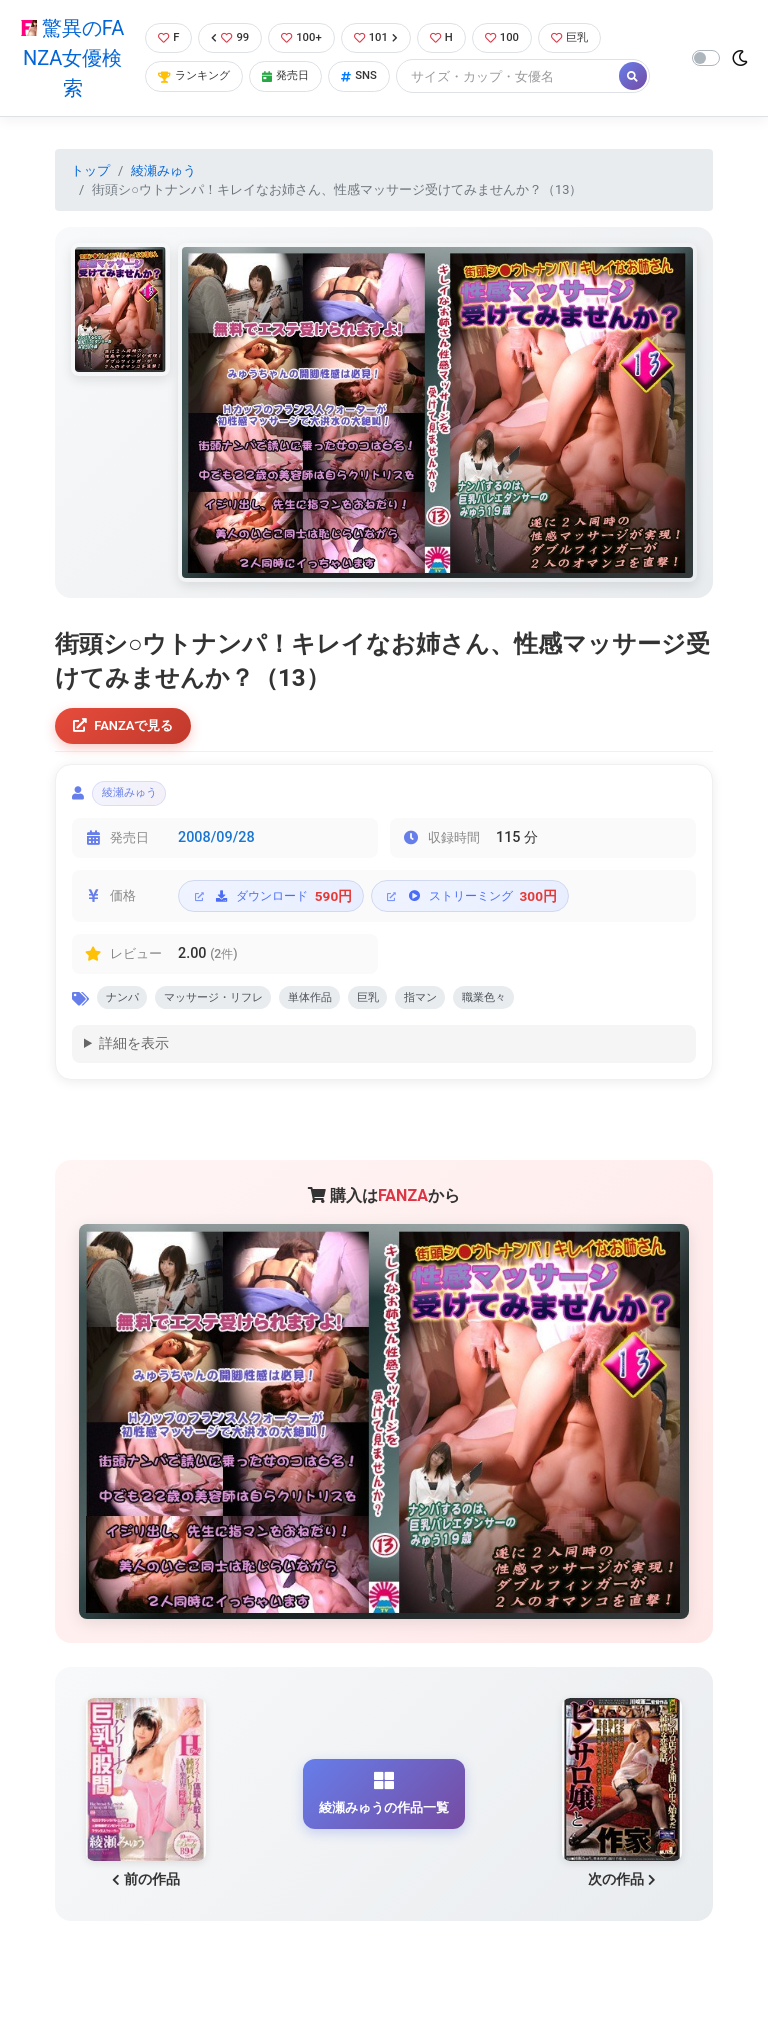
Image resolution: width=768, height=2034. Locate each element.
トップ (90, 170)
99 (230, 37)
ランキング (194, 77)
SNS (374, 77)
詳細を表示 (134, 1059)
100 (518, 37)
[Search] (525, 77)
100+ (305, 37)
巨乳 (591, 37)
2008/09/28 (216, 847)
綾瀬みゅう (163, 170)
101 (384, 37)
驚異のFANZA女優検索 (69, 58)
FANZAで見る (129, 727)
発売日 (295, 77)
